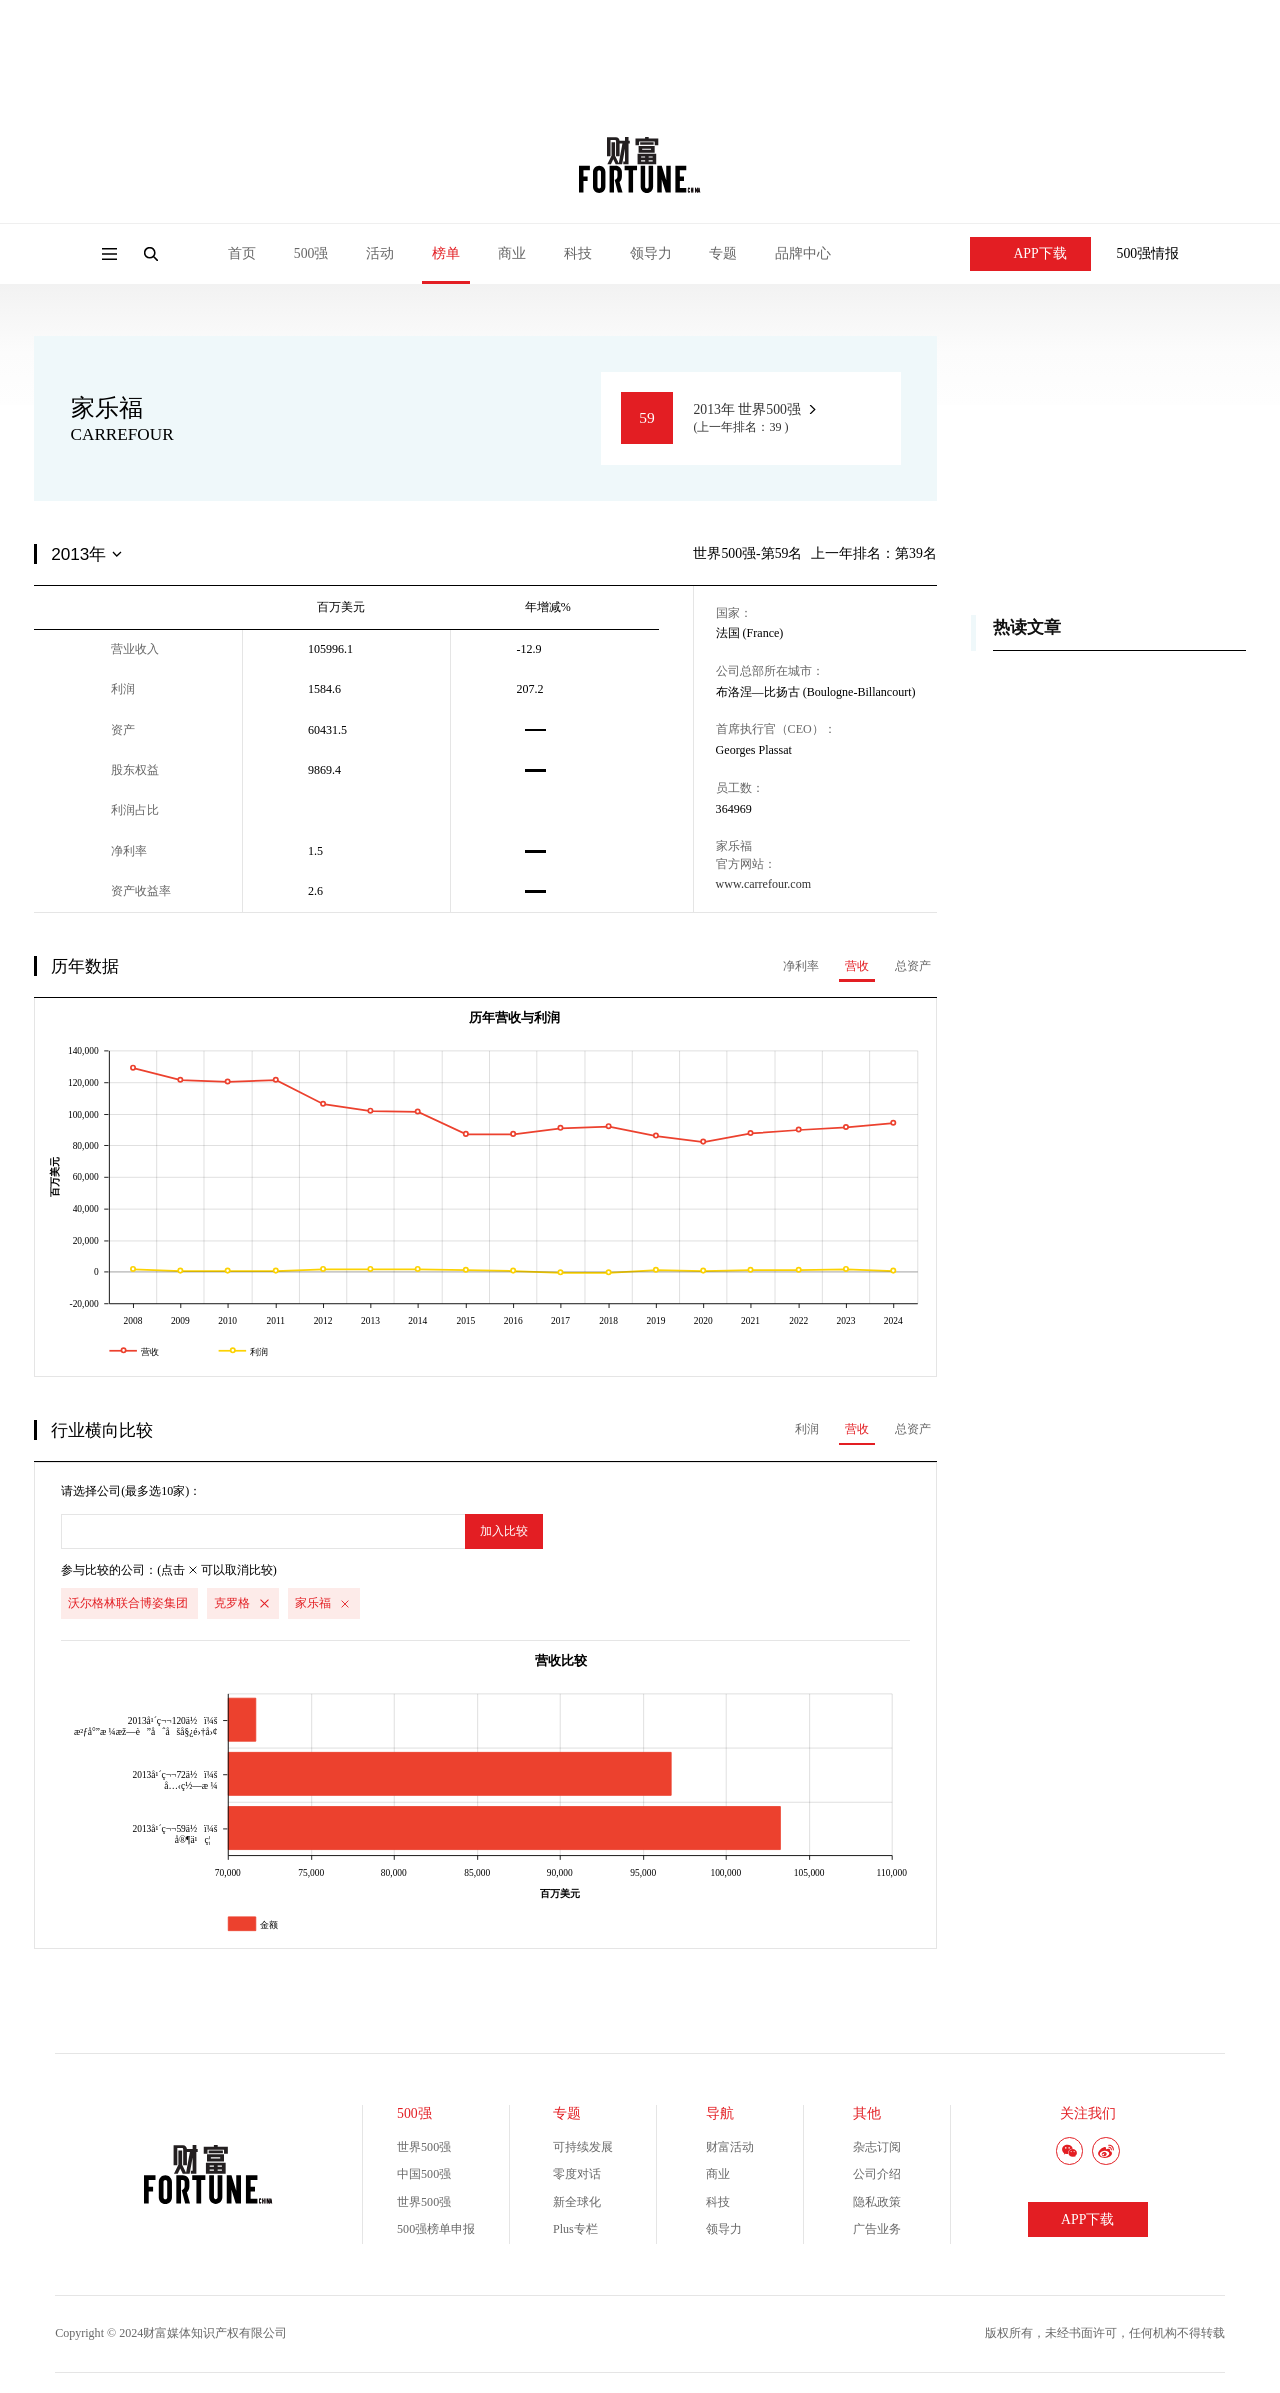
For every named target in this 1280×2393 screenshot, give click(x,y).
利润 (807, 1429)
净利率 (801, 966)
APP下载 (1031, 253)
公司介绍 (877, 2174)
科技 (578, 253)
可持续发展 (583, 2147)
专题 (723, 253)
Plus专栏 (575, 2229)
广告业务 (877, 2229)
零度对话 (577, 2174)
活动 (380, 253)
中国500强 (424, 2174)
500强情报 (1148, 253)
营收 (857, 966)
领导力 (651, 253)
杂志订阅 (877, 2147)
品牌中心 (803, 253)
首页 (242, 253)
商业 (512, 253)
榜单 (446, 253)
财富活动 (730, 2147)
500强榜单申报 (436, 2229)
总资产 (913, 966)
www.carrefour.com (763, 884)
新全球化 (577, 2202)
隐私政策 (877, 2202)
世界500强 (424, 2147)
